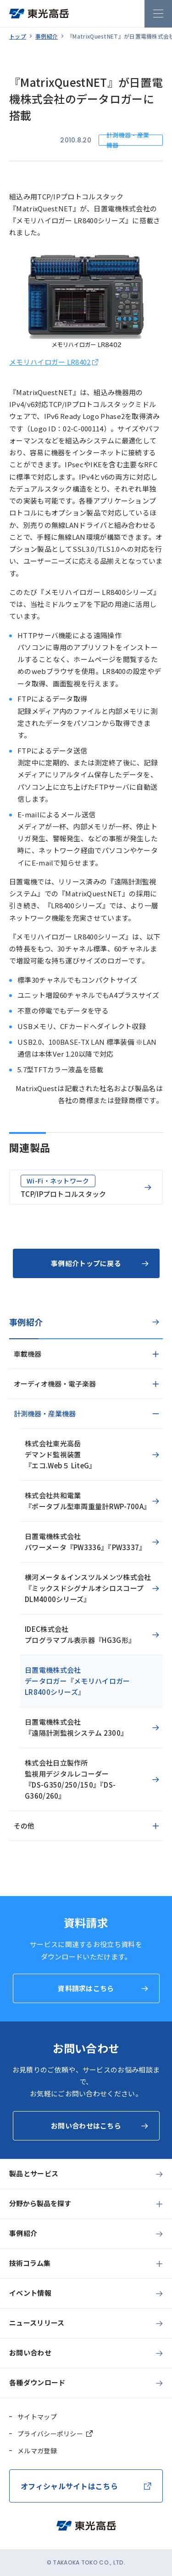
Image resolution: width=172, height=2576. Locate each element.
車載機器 (27, 1354)
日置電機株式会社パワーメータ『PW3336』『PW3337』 (85, 1541)
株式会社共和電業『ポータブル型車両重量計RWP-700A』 (87, 1500)
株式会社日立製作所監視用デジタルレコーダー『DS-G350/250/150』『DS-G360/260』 (70, 1779)
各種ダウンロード (37, 2382)
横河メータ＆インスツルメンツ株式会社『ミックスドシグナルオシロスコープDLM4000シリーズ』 (88, 1588)
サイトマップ (37, 2416)
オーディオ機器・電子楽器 (55, 1383)
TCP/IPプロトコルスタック (63, 1187)
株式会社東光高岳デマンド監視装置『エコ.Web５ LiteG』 (60, 1454)
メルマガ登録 (37, 2450)
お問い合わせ (30, 2352)
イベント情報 (30, 2293)
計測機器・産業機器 (45, 1413)
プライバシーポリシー (50, 2433)
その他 (24, 1825)
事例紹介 (46, 36)
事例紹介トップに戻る (86, 1263)
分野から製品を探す (40, 2203)
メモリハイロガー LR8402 (50, 362)
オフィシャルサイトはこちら (69, 2485)
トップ (17, 36)
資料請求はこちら (86, 1988)
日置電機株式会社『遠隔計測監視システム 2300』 (76, 1727)
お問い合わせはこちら (86, 2125)
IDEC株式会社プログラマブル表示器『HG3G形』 (80, 1634)
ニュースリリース (36, 2322)
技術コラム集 (29, 2263)
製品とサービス (33, 2173)
